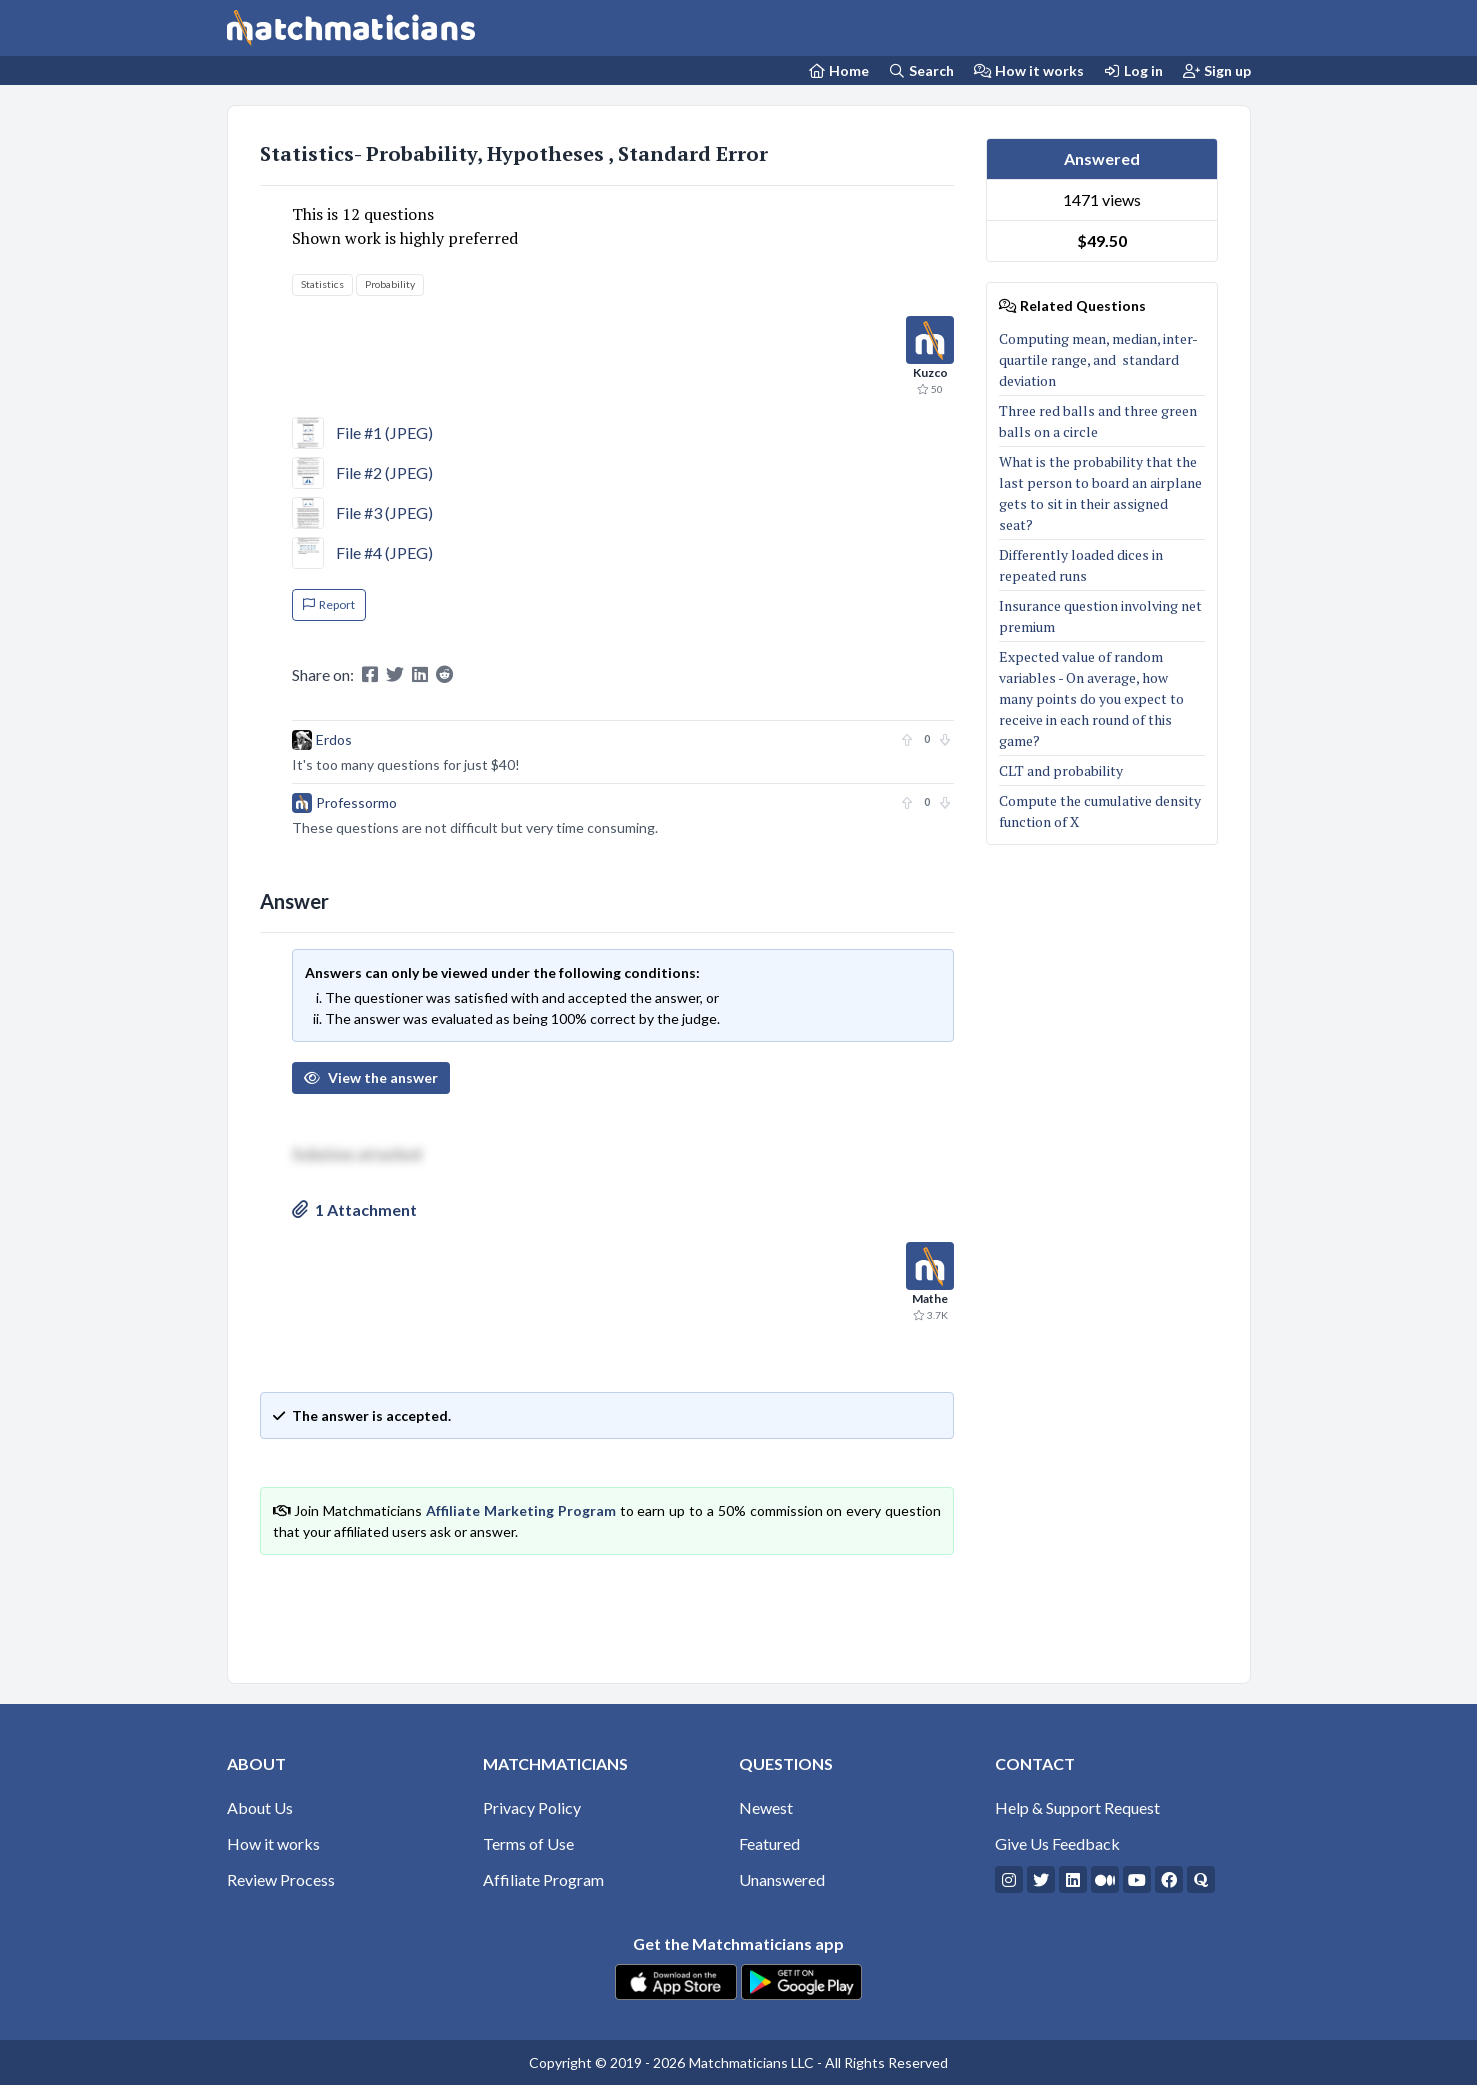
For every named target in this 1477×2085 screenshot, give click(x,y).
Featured (769, 1843)
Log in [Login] (1134, 70)
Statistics (322, 284)
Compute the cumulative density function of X (1100, 811)
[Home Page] (838, 70)
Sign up (1217, 70)
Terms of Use (528, 1843)
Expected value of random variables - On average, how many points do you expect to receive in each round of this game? (1091, 698)
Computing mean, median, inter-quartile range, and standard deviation (1098, 359)
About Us (260, 1807)
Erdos (334, 739)
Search (922, 70)
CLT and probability (1061, 770)
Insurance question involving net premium (1100, 616)
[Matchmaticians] (351, 28)
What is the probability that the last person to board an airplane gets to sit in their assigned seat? (1100, 493)
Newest (766, 1807)
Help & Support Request (1077, 1807)
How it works (1029, 70)
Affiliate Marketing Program (521, 1510)
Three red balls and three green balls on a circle (1098, 421)
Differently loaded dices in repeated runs (1081, 565)
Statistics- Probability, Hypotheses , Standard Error (514, 153)
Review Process (281, 1879)
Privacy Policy (532, 1807)
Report (329, 604)
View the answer (371, 1077)
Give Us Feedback (1057, 1843)
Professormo (356, 802)
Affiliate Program (543, 1879)
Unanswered (782, 1879)
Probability (390, 284)
